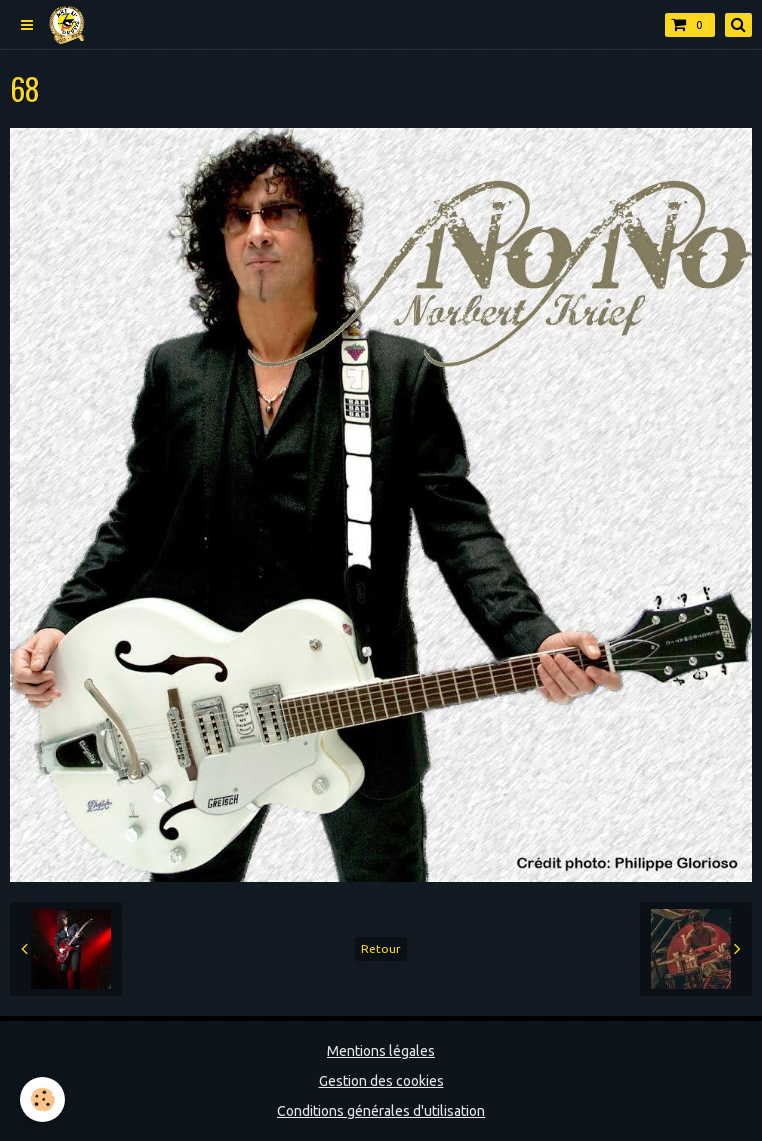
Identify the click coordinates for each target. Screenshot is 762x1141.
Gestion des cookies (381, 1081)
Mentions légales (381, 1051)
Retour (381, 948)
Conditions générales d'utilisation (381, 1111)
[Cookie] (42, 1099)
